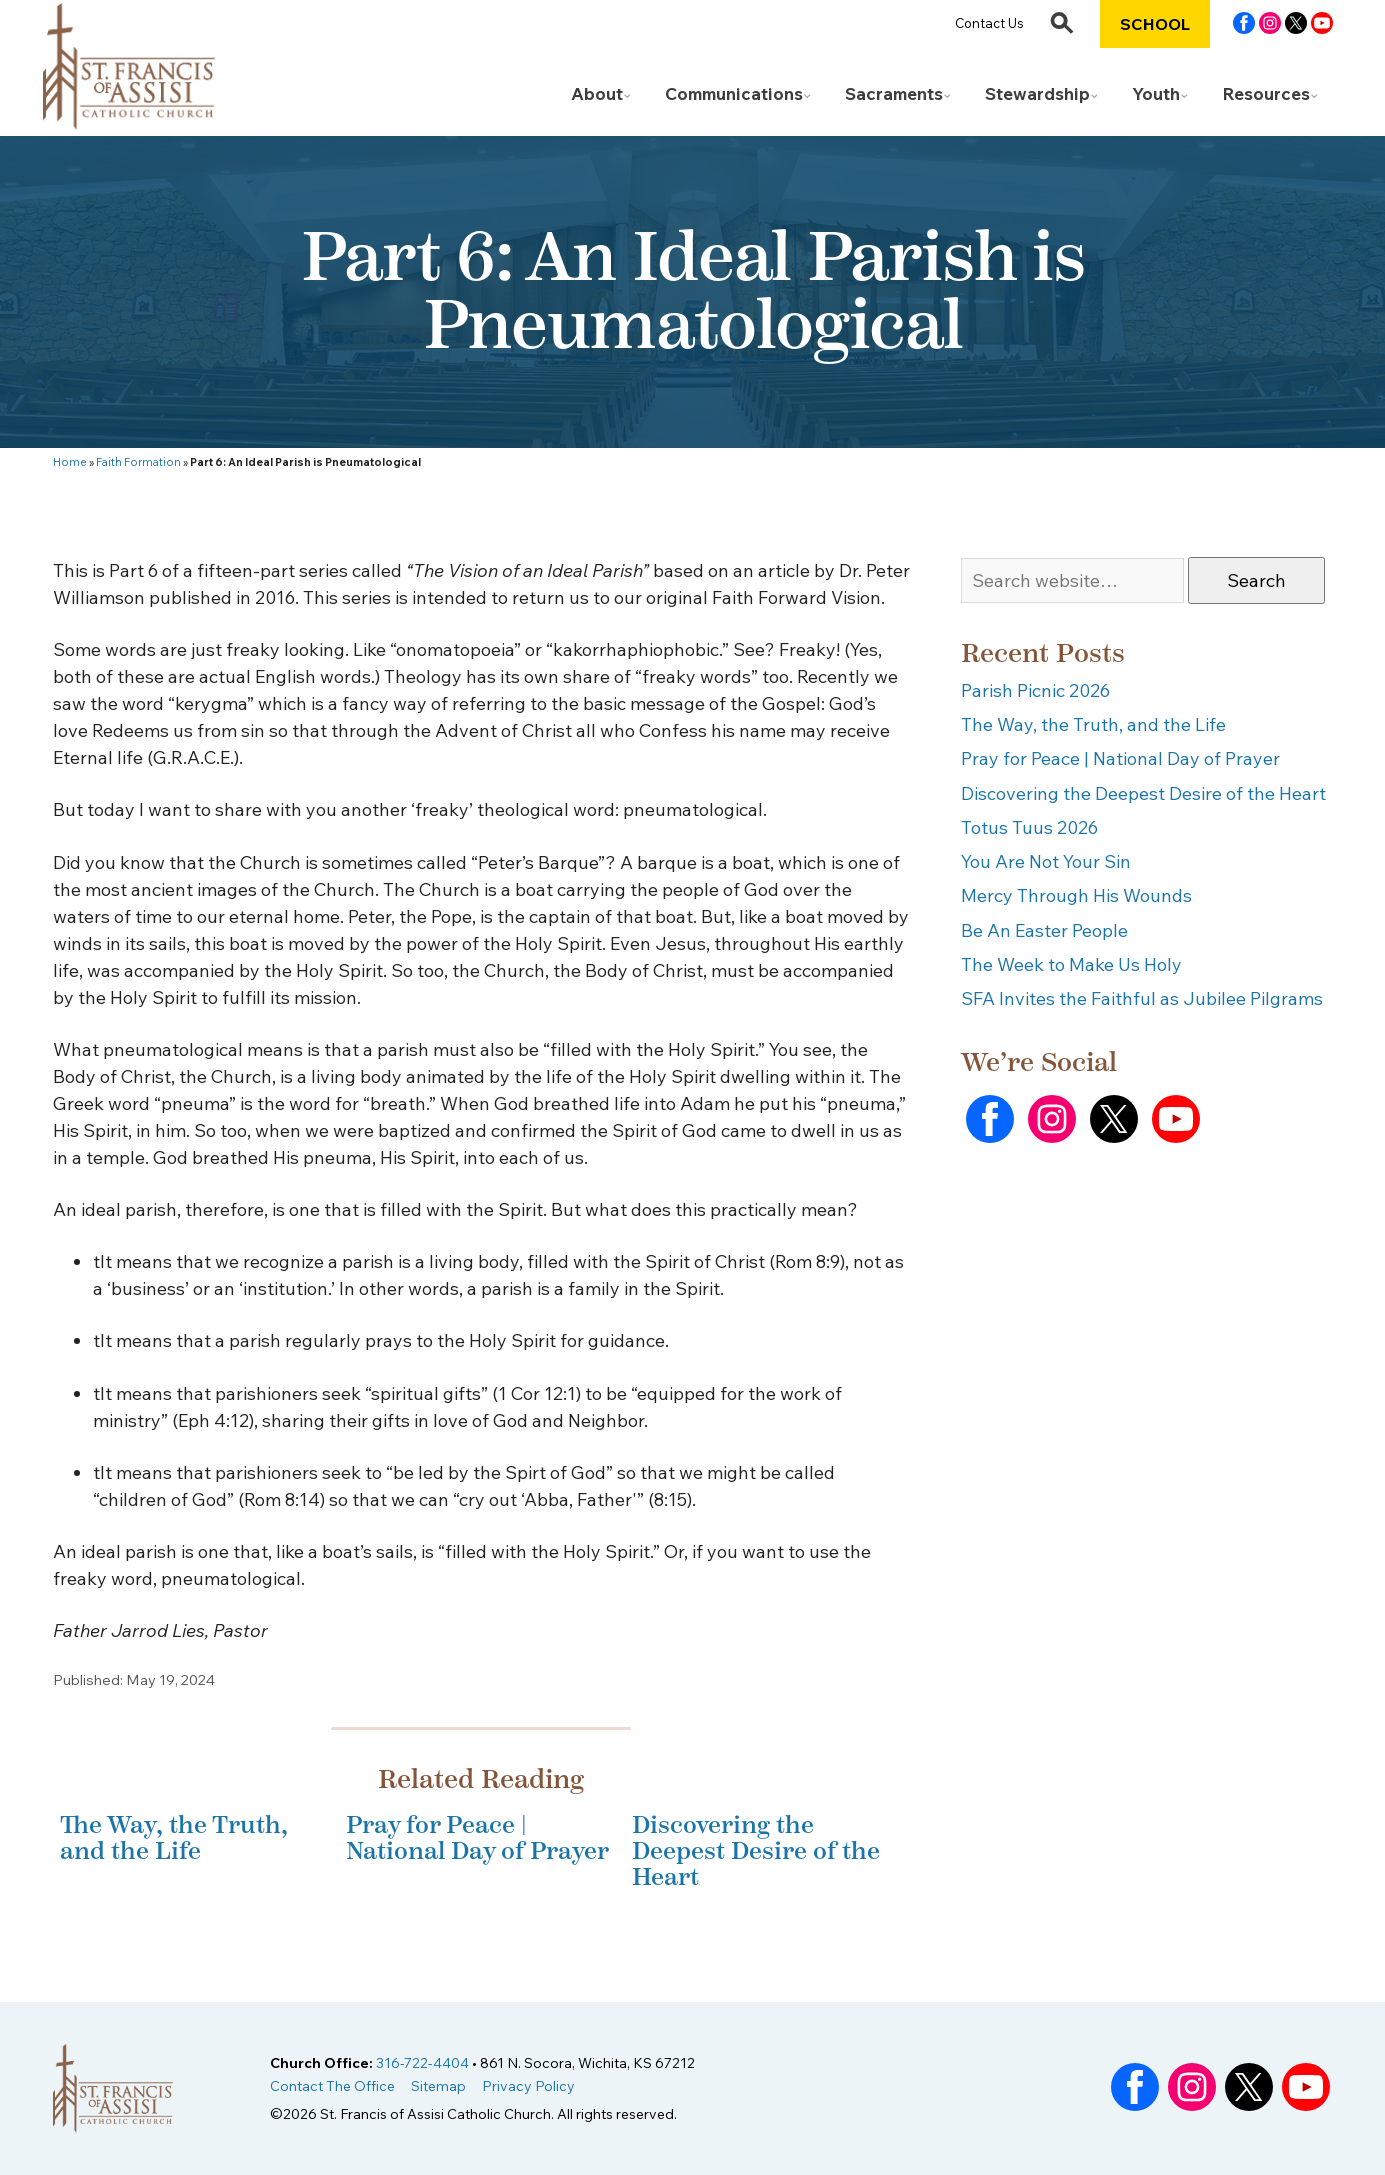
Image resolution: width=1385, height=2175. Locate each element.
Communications (734, 93)
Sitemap (438, 2086)
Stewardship (1037, 93)
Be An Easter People (1044, 930)
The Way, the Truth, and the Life (174, 1838)
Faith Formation (138, 462)
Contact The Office (332, 2086)
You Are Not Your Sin (1046, 861)
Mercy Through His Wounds (1076, 895)
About (597, 93)
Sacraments (894, 93)
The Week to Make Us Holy (1071, 964)
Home (70, 462)
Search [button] (1256, 580)
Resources (1266, 93)
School (1155, 24)
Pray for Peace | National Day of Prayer (477, 1838)
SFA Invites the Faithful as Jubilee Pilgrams (1142, 998)
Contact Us (989, 23)
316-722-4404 (422, 2063)
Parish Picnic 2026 (1035, 690)
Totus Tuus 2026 (1029, 827)
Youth (1156, 93)
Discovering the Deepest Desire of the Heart (756, 1851)
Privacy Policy (528, 2086)
